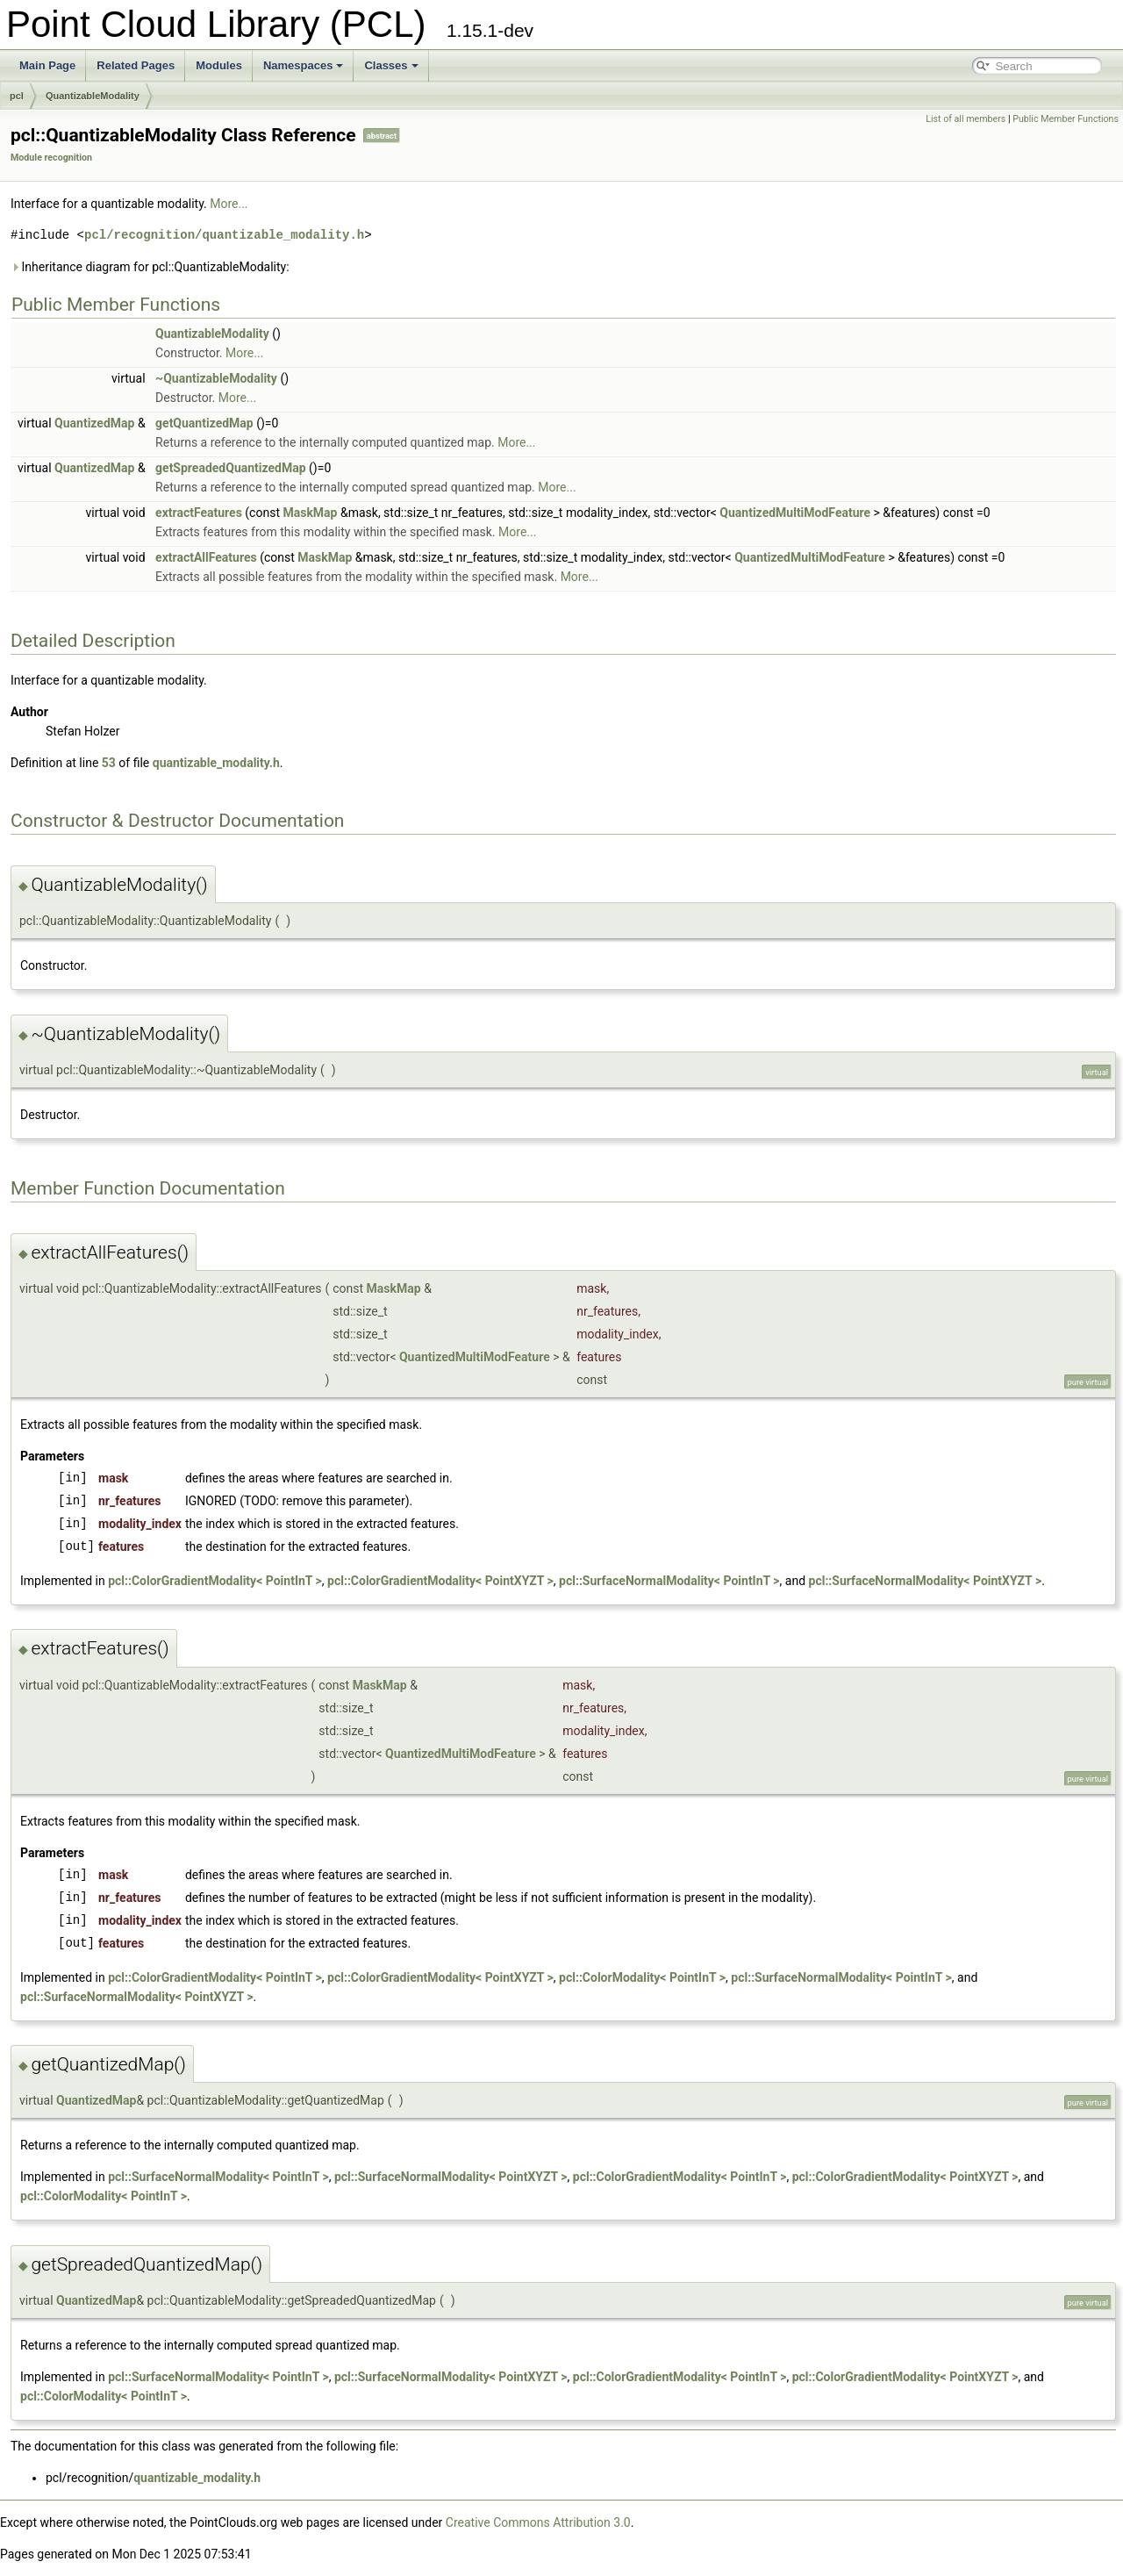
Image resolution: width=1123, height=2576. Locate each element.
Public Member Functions (1065, 119)
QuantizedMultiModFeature (794, 513)
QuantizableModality (92, 95)
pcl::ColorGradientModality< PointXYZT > (440, 1581)
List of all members (965, 119)
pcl (17, 95)
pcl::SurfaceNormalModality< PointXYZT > (925, 1581)
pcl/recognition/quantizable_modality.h (224, 234)
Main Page (47, 65)
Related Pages (136, 65)
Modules (219, 65)
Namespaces (303, 65)
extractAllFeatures (206, 557)
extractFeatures (198, 513)
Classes (391, 65)
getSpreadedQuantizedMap (230, 468)
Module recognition (51, 157)
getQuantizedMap (204, 423)
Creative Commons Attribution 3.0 (538, 2522)
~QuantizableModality (216, 378)
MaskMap (310, 513)
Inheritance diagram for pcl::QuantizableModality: (150, 267)
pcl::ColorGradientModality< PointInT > (215, 1581)
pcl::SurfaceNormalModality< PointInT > (669, 1581)
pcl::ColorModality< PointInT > (642, 1977)
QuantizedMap (94, 423)
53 (109, 763)
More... (228, 204)
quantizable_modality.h (216, 763)
